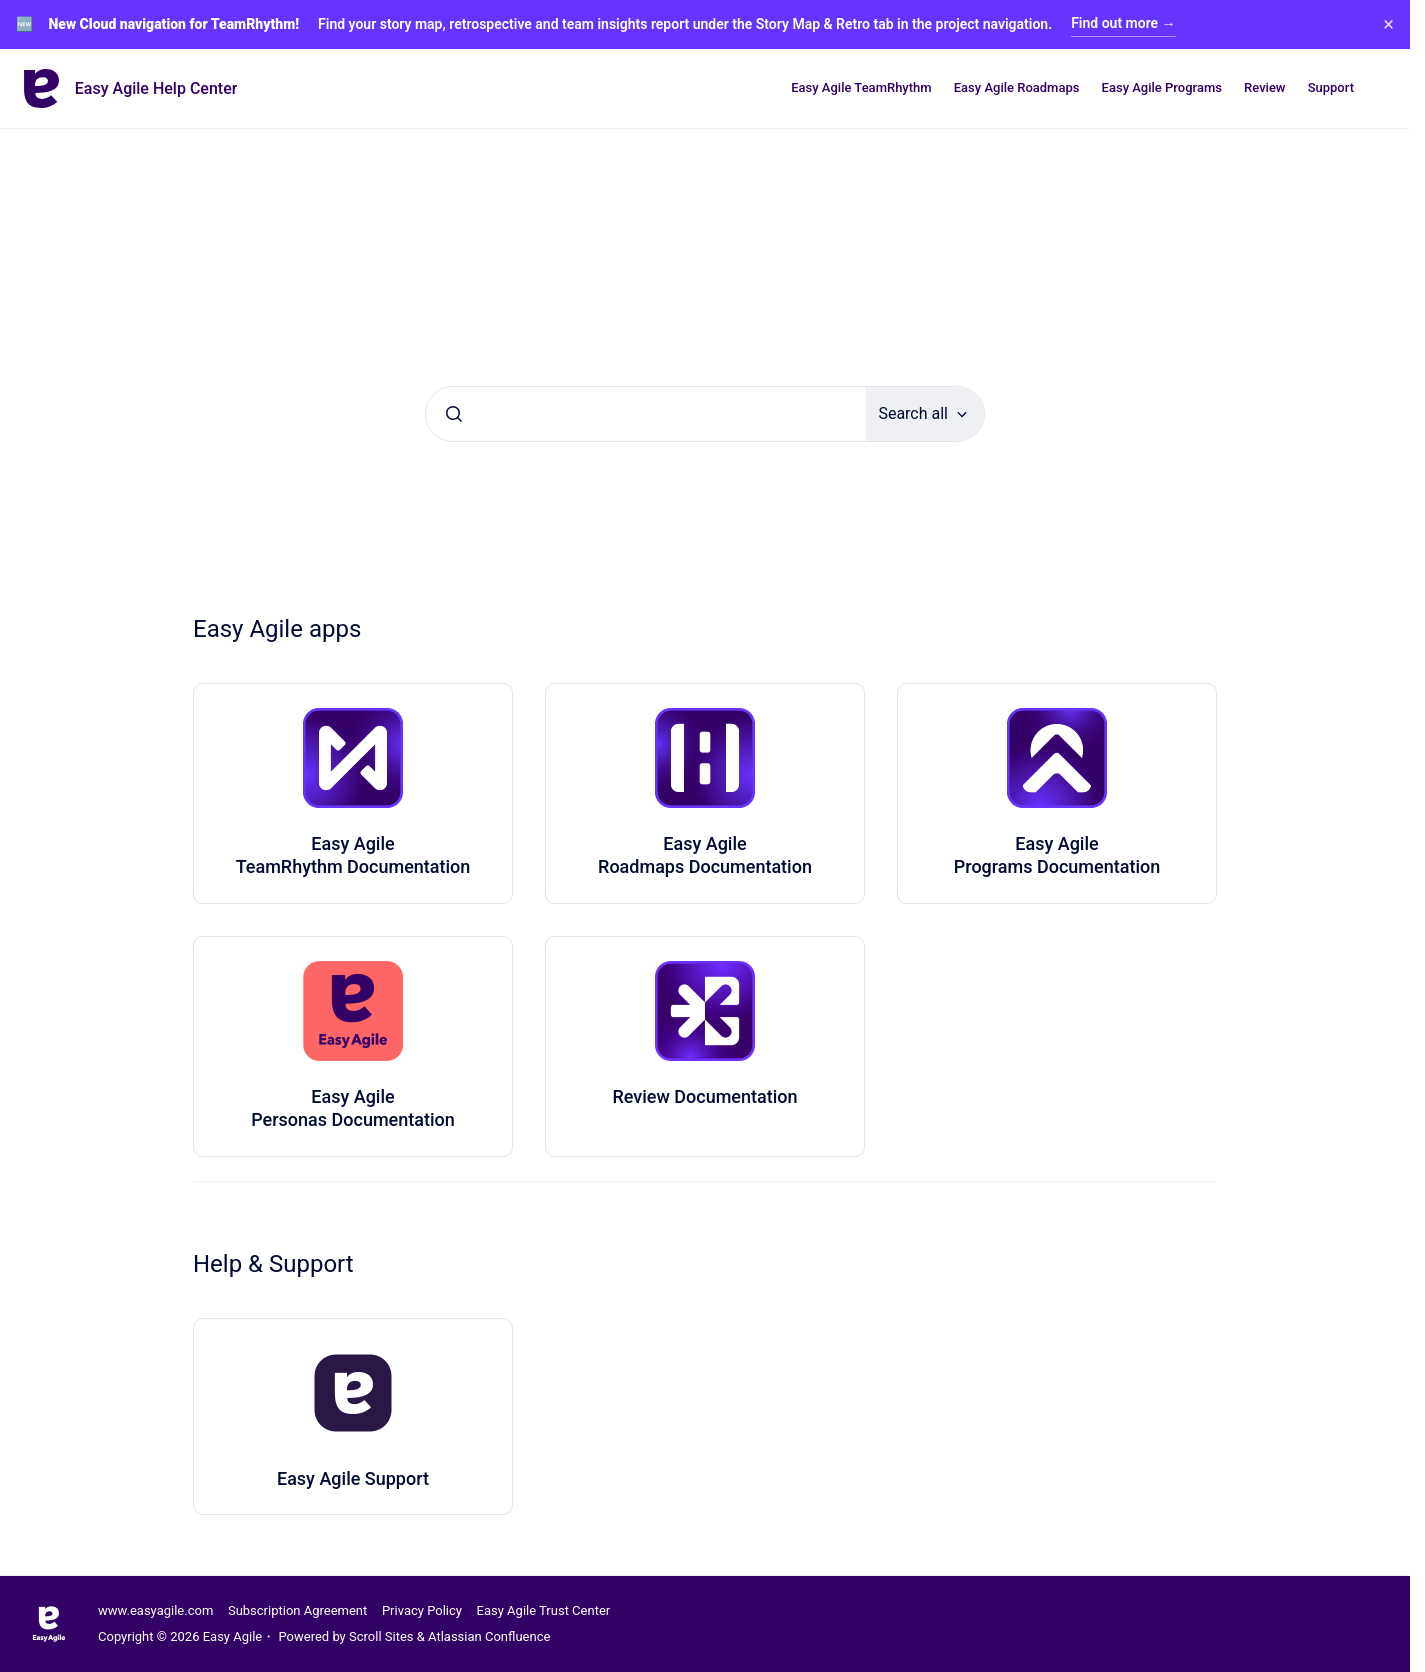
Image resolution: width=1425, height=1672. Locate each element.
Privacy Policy (422, 1610)
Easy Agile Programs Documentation (1057, 855)
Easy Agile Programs (1162, 87)
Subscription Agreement (297, 1610)
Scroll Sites (381, 1636)
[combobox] (646, 414)
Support (1331, 87)
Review (1264, 87)
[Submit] (454, 414)
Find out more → (1123, 23)
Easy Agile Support (353, 1478)
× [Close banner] (1388, 24)
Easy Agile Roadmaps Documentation (705, 855)
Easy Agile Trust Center (544, 1610)
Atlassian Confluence (489, 1636)
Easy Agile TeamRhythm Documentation (353, 855)
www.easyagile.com (155, 1610)
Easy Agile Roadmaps (1017, 87)
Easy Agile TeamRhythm (861, 87)
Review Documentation (704, 1096)
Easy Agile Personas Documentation (353, 1108)
